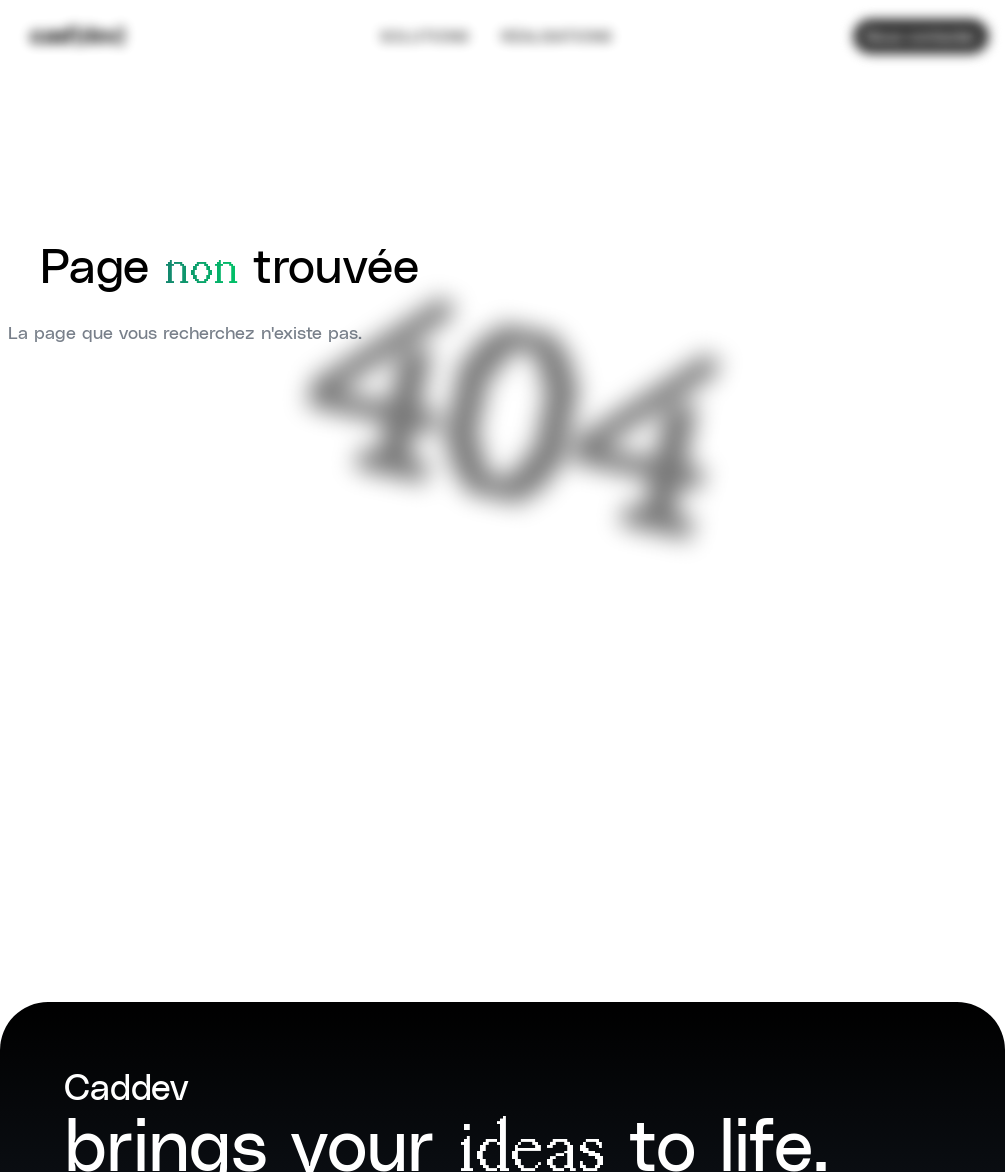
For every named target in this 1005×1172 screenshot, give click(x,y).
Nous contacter (921, 29)
